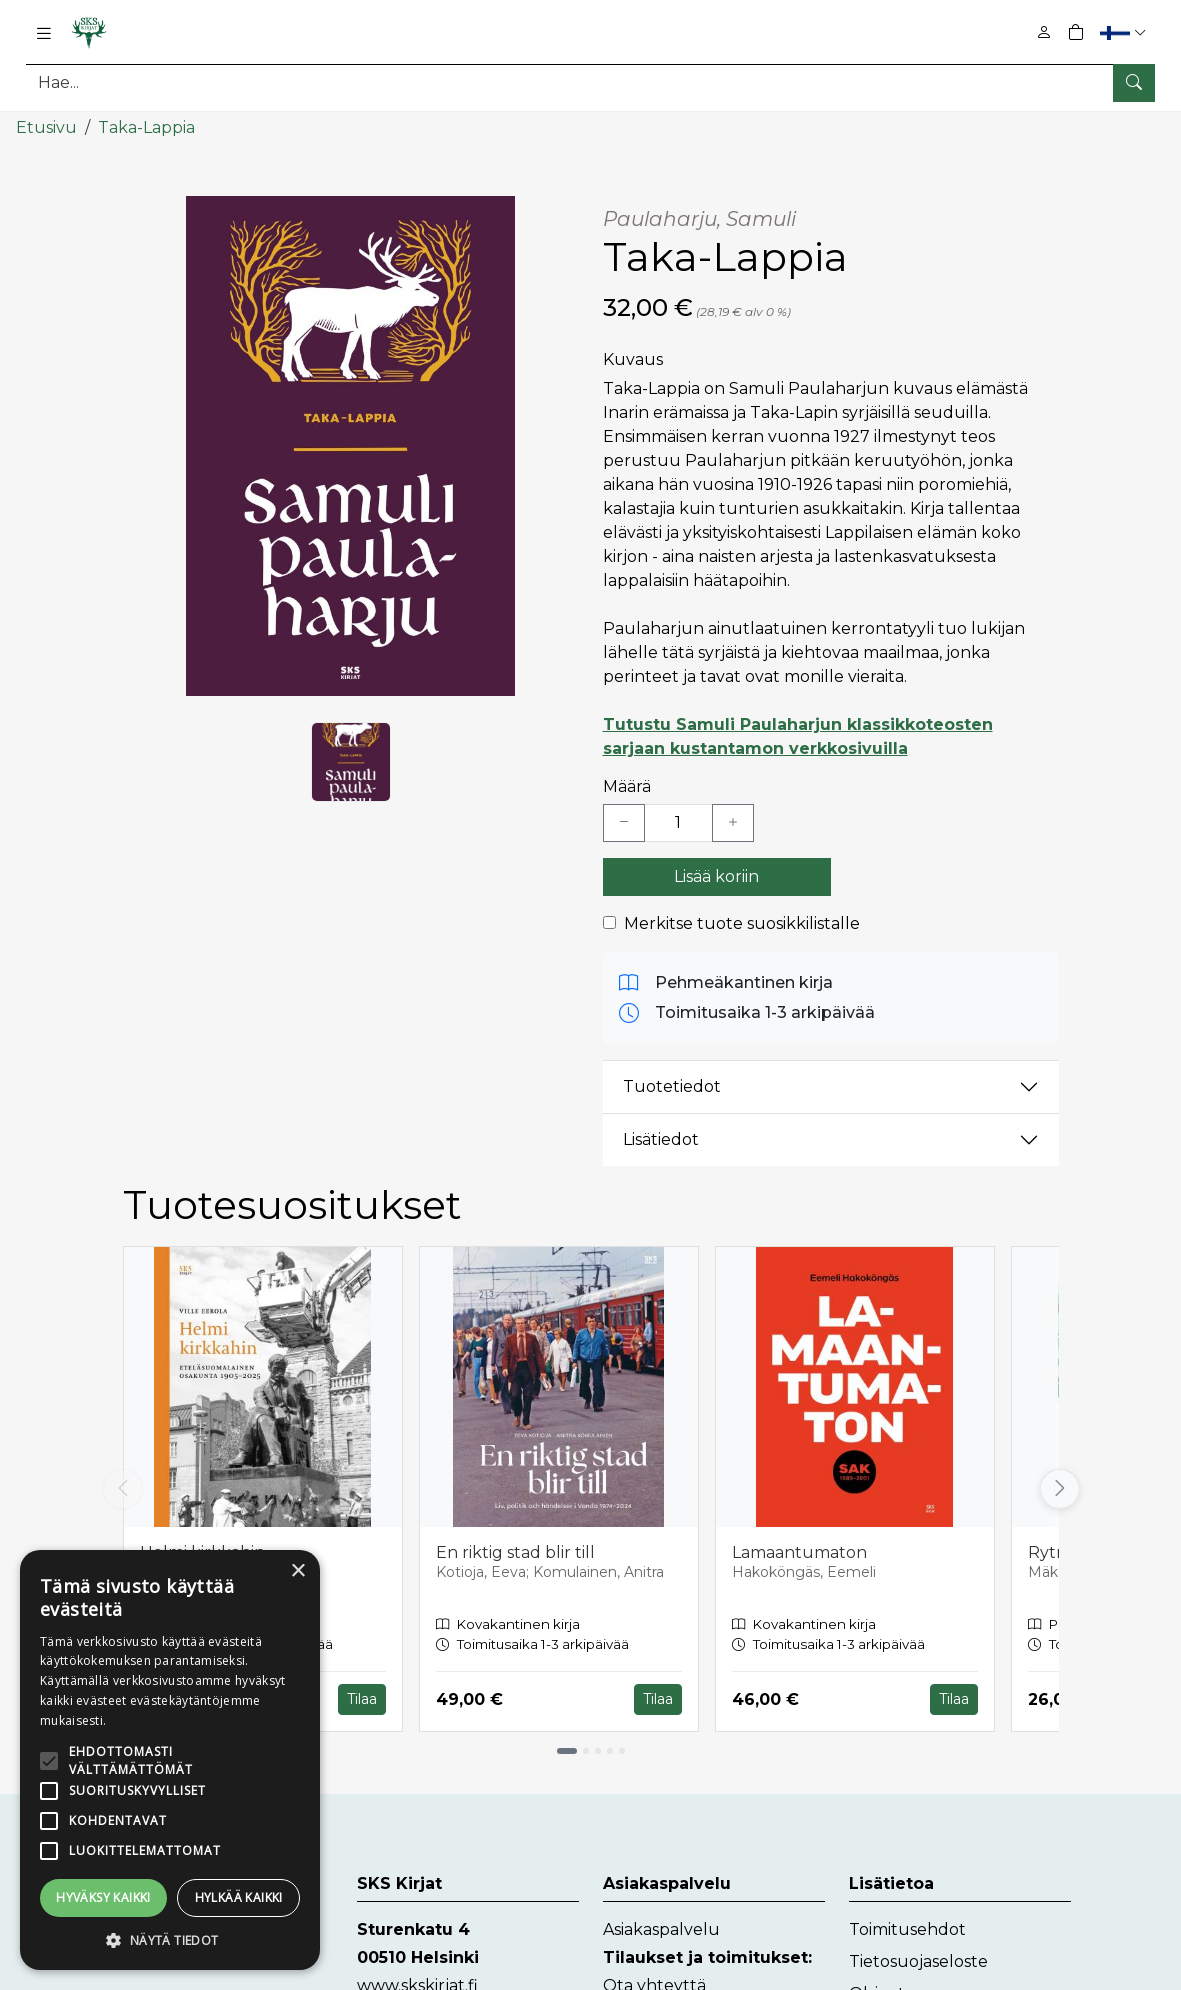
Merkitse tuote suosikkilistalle (742, 923)
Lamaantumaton (799, 1552)
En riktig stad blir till (515, 1552)
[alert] (170, 1760)
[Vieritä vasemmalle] (123, 1489)
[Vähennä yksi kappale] (624, 823)
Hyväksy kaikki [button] (103, 1897)
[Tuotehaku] (590, 82)
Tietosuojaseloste (918, 1961)
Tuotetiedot (672, 1086)
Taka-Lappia (146, 127)
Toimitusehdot (907, 1929)
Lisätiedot (661, 1139)
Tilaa (362, 1699)
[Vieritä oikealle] (1059, 1489)
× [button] (297, 1571)
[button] (1125, 32)
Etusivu (46, 127)
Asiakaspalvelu (661, 1929)
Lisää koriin (716, 876)
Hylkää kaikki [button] (239, 1897)
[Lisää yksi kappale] (733, 823)
